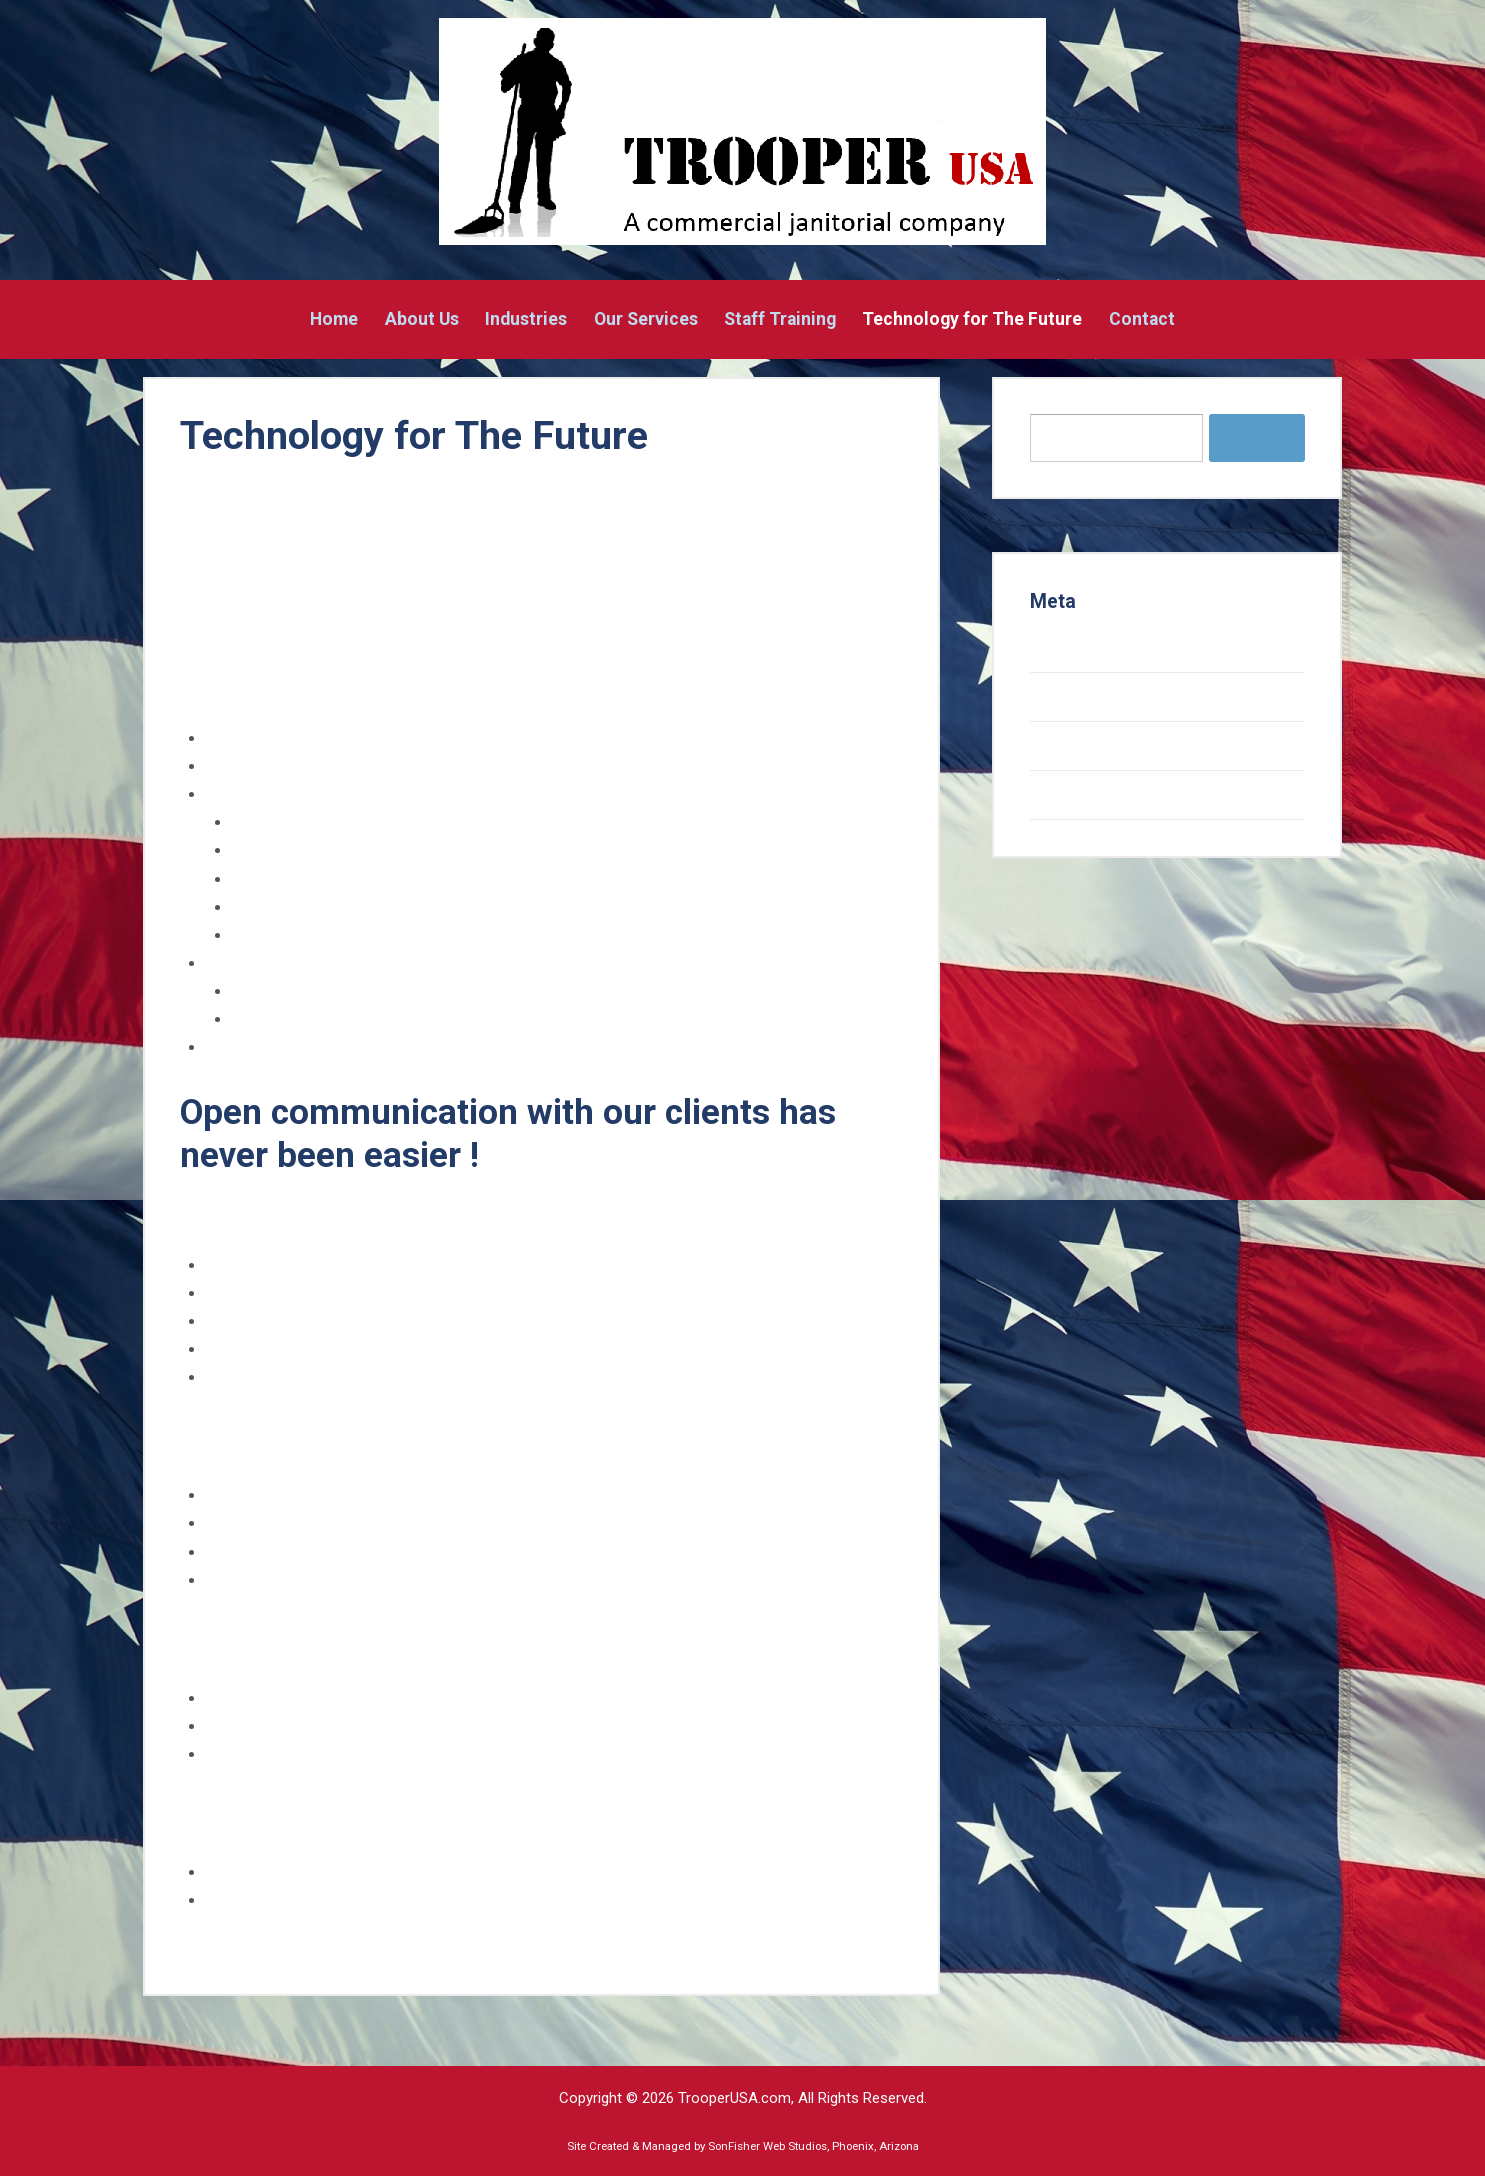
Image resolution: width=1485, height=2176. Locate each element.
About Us (422, 320)
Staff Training (780, 320)
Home (334, 320)
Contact (1142, 320)
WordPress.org (1089, 795)
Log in (1053, 648)
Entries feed (1077, 697)
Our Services (646, 320)
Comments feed (1093, 746)
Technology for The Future (972, 320)
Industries (526, 320)
